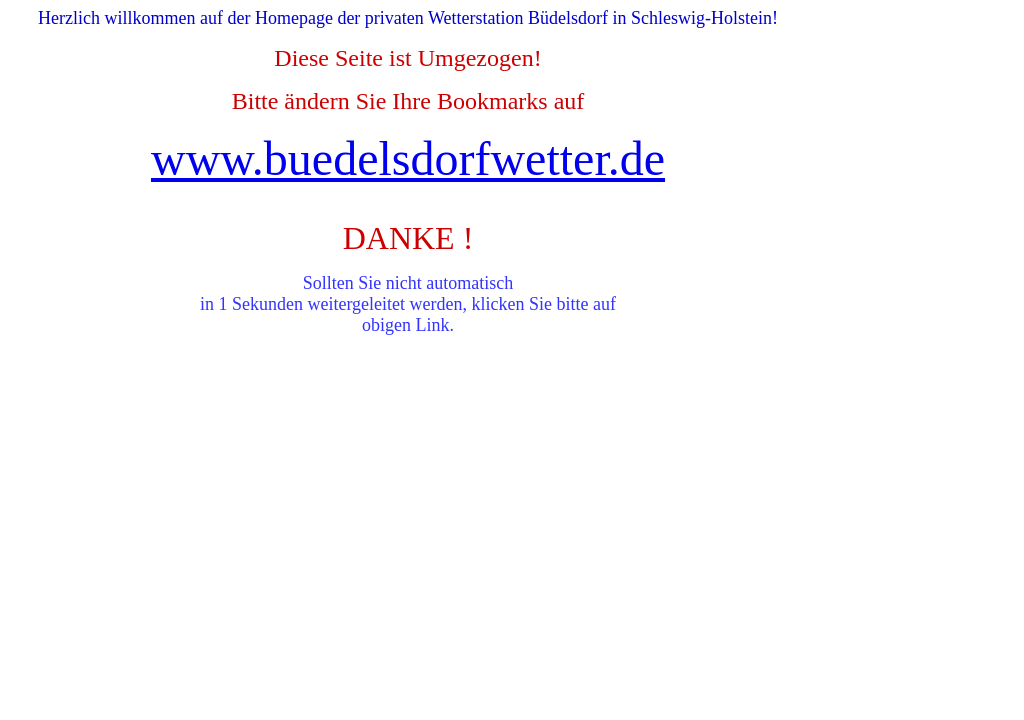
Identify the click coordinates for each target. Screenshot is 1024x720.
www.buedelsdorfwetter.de (408, 158)
